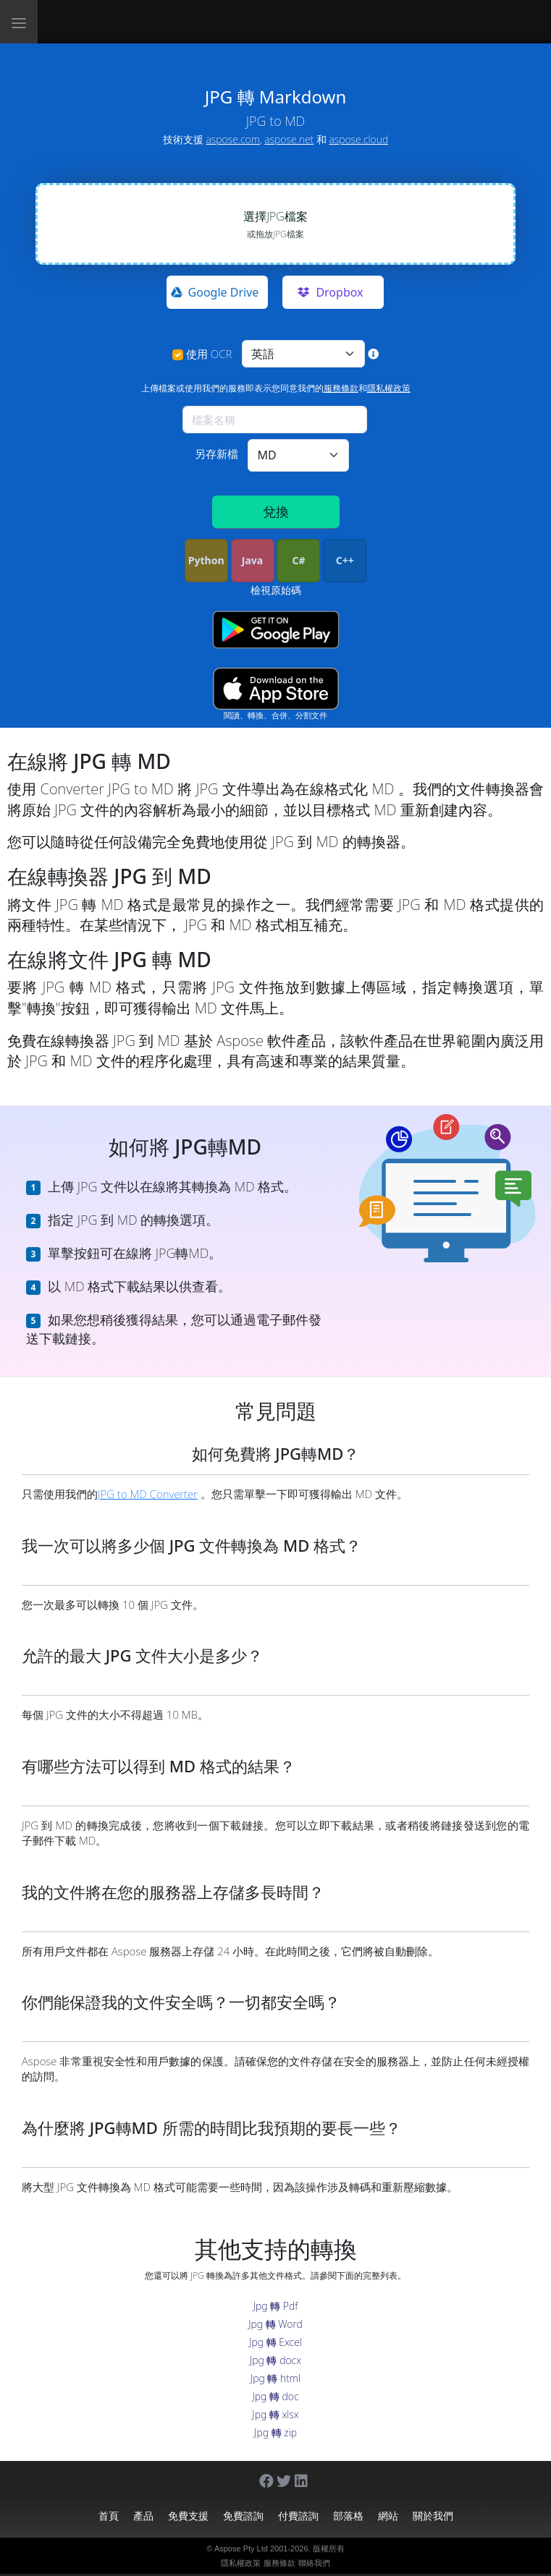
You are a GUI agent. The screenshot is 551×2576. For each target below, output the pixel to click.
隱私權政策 (389, 388)
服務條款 (341, 388)
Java (252, 560)
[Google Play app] (275, 630)
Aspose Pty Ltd (241, 2548)
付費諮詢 (298, 2515)
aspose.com (232, 139)
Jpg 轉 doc (275, 2396)
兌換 (276, 511)
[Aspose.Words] (139, 22)
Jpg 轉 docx (275, 2360)
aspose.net (289, 139)
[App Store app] (276, 689)
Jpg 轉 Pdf (275, 2306)
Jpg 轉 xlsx (275, 2414)
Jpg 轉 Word (275, 2324)
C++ (345, 560)
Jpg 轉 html (275, 2378)
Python (206, 560)
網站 (388, 2515)
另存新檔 (216, 453)
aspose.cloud (358, 139)
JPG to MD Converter (148, 1494)
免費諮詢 (243, 2515)
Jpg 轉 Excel (275, 2342)
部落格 (348, 2515)
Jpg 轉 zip (275, 2432)
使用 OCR (209, 354)
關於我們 (433, 2515)
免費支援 (188, 2515)
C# (298, 560)
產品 (143, 2515)
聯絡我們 (314, 2563)
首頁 (108, 2515)
